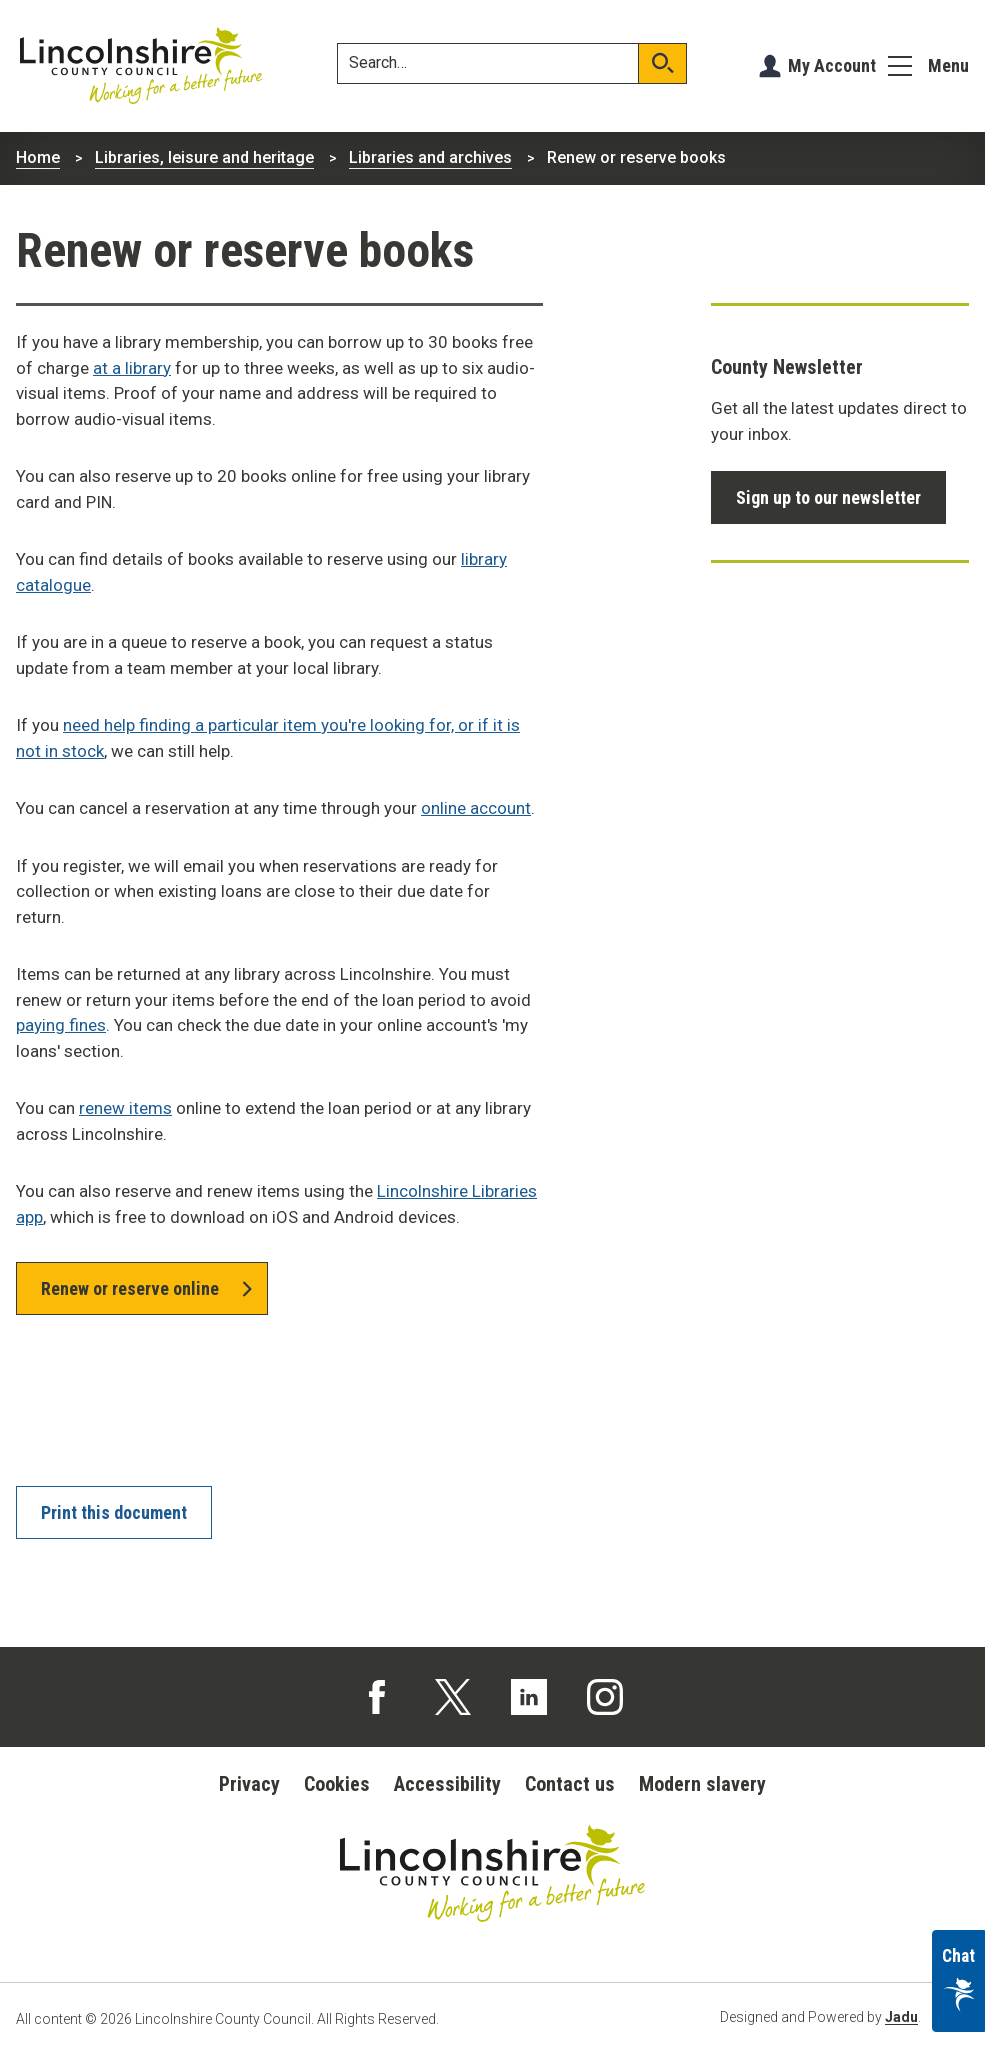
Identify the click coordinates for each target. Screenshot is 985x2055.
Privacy (249, 1784)
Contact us (570, 1784)
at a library (132, 368)
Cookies (337, 1784)
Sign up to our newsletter (828, 497)
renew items (125, 1108)
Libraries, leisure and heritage (204, 157)
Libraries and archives (430, 157)
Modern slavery (702, 1784)
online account (476, 808)
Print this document (114, 1512)
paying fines (61, 1025)
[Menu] (928, 66)
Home (38, 157)
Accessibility (447, 1784)
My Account (832, 65)
